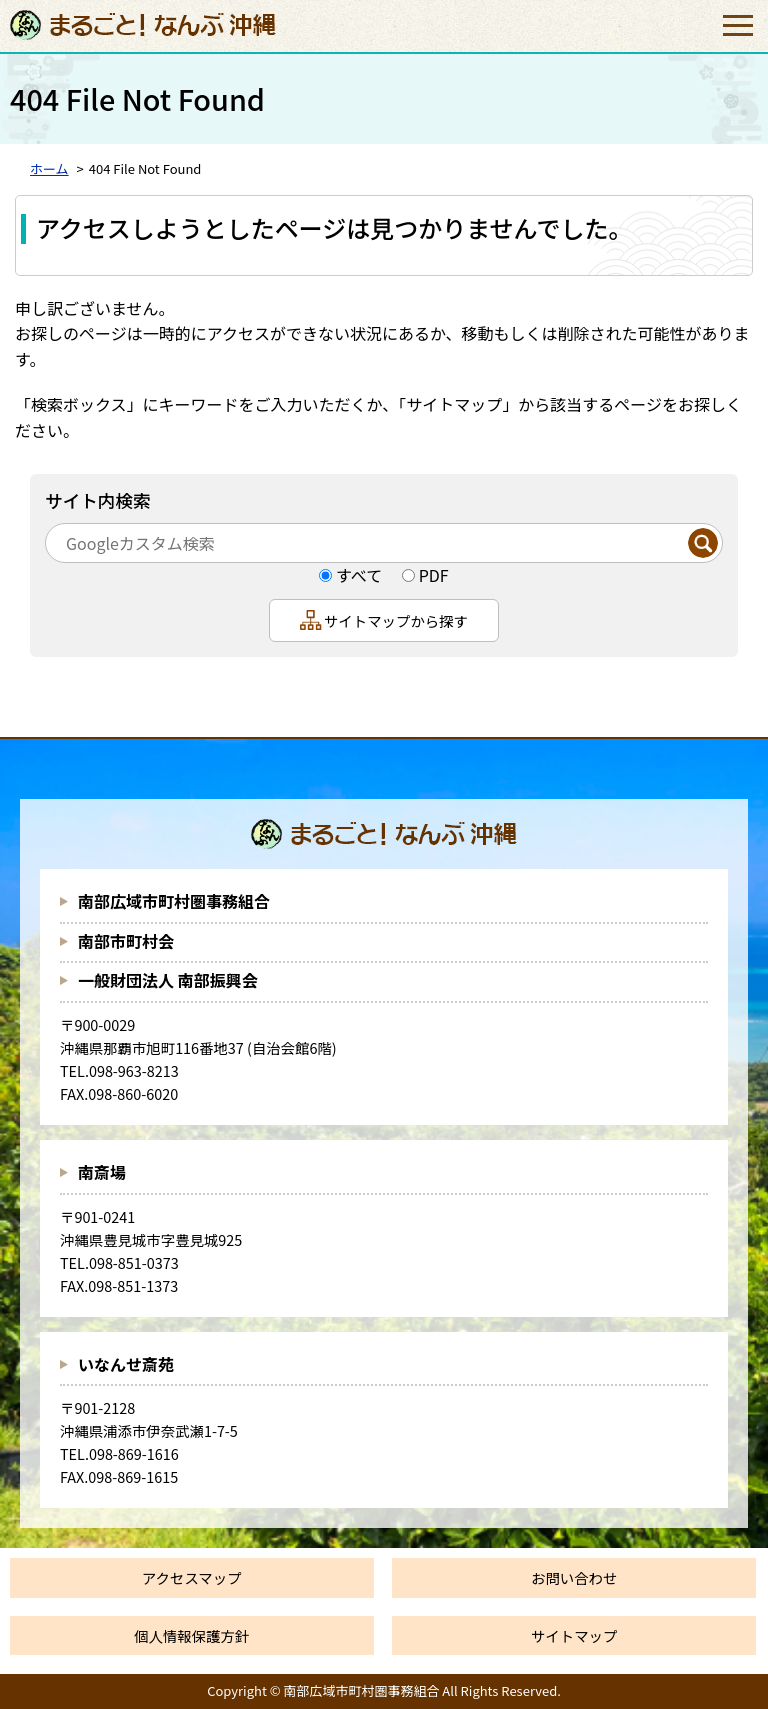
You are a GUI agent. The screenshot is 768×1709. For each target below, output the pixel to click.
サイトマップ (574, 1635)
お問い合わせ (574, 1577)
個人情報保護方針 (191, 1635)
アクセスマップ (192, 1577)
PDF (434, 575)
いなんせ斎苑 (126, 1364)
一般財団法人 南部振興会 (168, 980)
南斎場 (102, 1172)
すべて (359, 575)
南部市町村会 (126, 941)
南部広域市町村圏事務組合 (174, 901)
